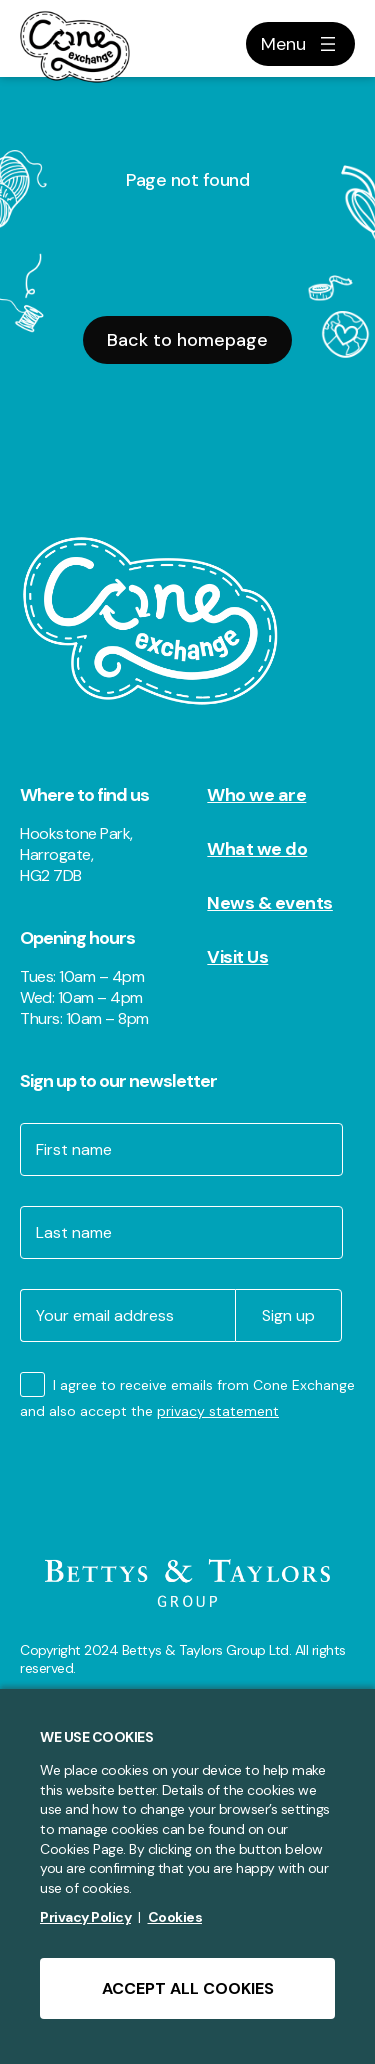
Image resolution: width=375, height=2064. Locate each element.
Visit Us (237, 957)
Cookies (175, 1917)
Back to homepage (187, 340)
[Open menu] (300, 44)
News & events (270, 903)
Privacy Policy (85, 1917)
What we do (257, 849)
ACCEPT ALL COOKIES (188, 1988)
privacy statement (218, 1411)
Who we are (256, 795)
